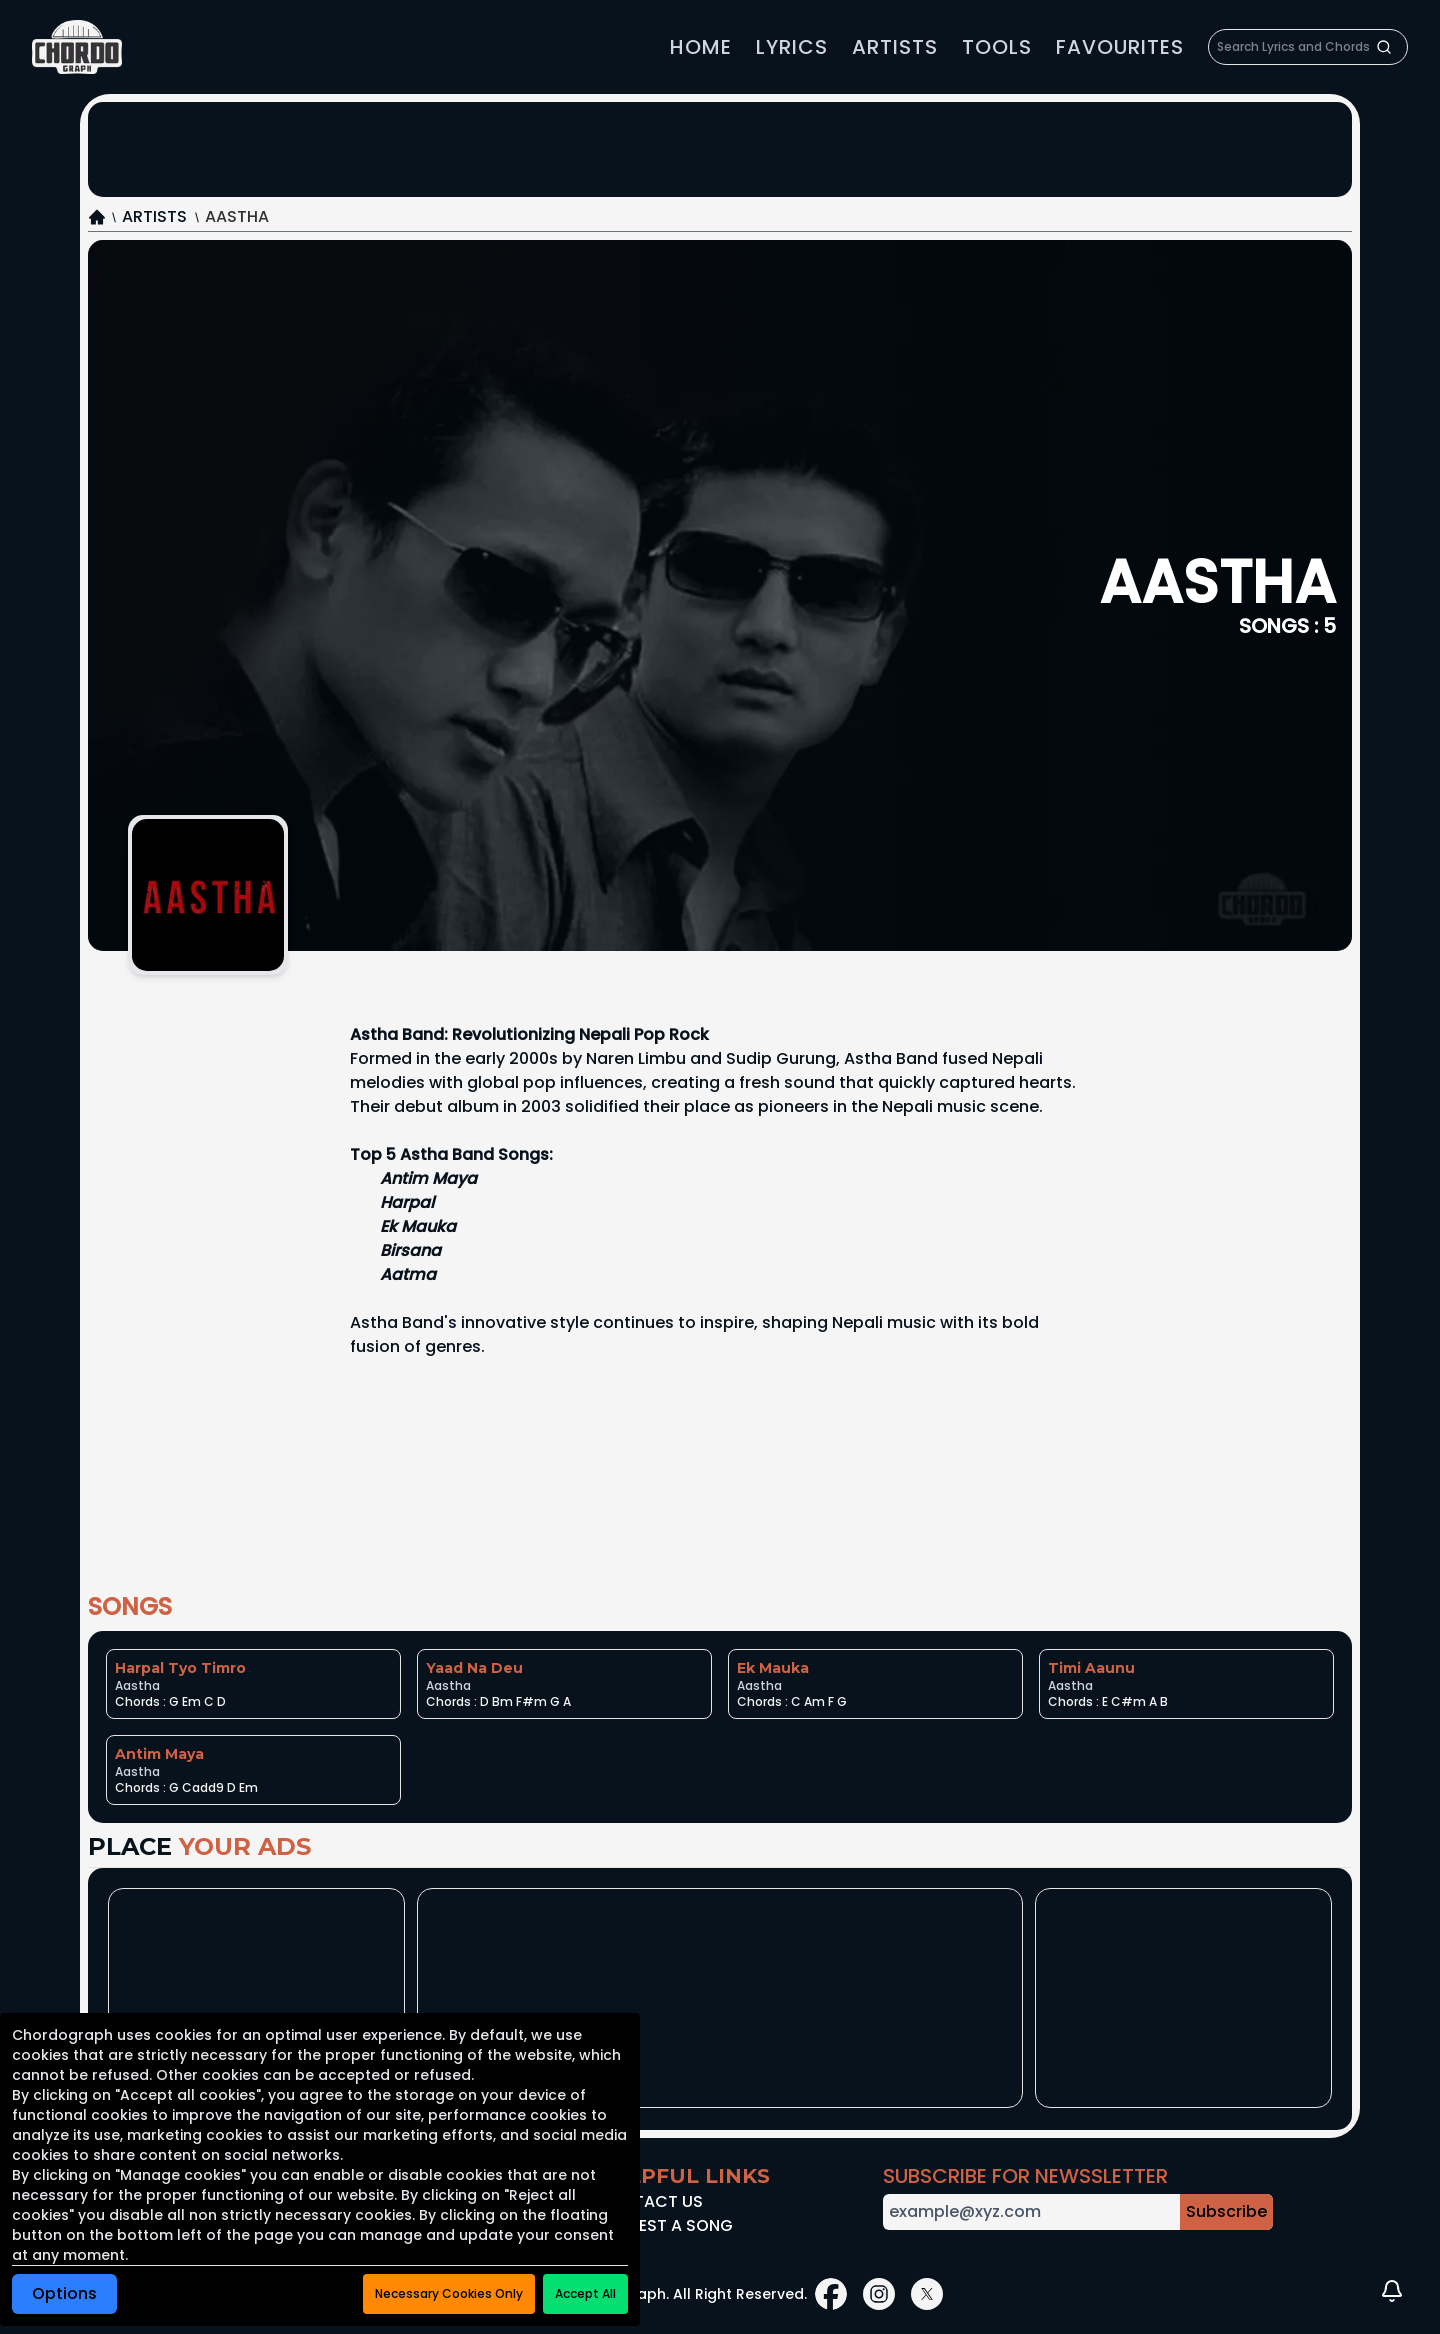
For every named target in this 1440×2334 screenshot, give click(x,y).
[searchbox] (1308, 47)
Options (64, 2293)
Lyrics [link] (792, 47)
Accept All (585, 2293)
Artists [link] (895, 47)
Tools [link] (997, 47)
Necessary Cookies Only (449, 2293)
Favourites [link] (1120, 47)
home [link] (701, 47)
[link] (77, 47)
